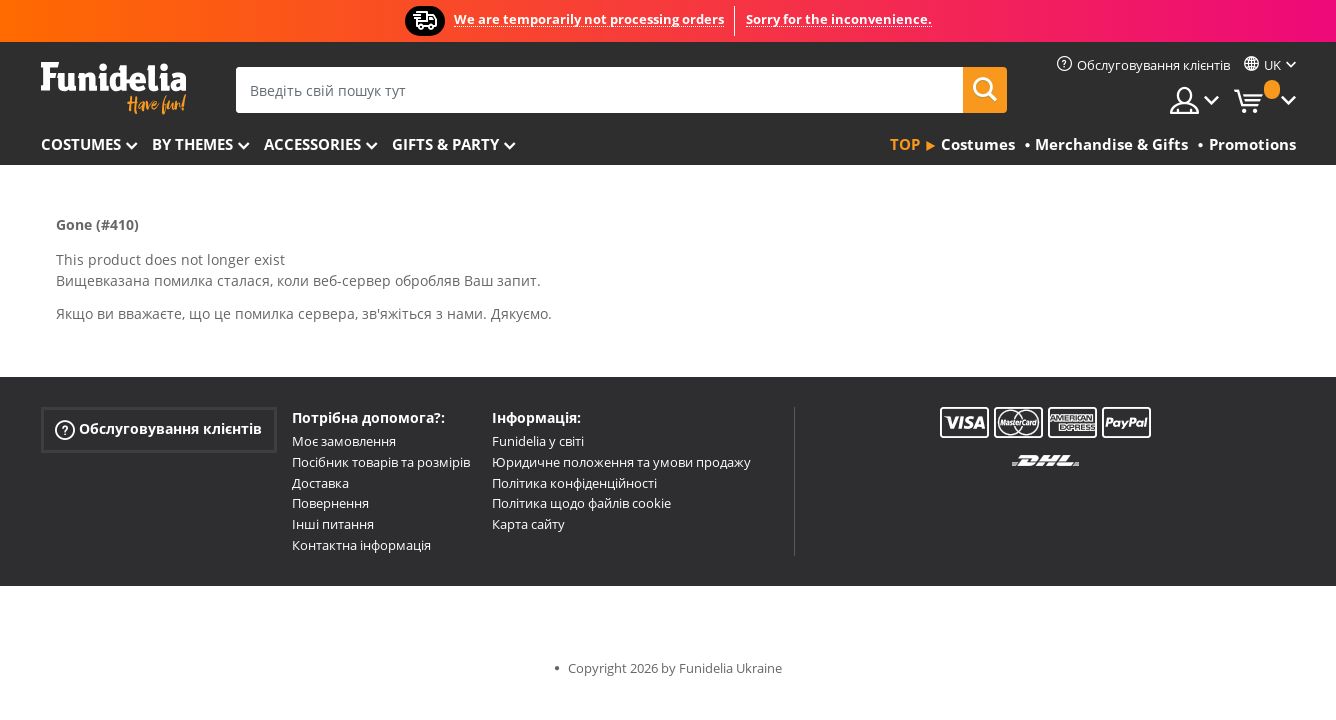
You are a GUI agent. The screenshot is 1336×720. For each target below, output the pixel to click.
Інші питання (333, 524)
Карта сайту (528, 524)
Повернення (330, 503)
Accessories (312, 144)
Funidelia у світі (538, 441)
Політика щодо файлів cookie (581, 503)
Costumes (81, 144)
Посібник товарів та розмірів (381, 462)
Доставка (320, 483)
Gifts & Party (445, 144)
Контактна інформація (361, 545)
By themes (192, 144)
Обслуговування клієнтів (158, 429)
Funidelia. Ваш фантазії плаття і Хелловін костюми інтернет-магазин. (113, 88)
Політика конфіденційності (574, 483)
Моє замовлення (344, 441)
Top (905, 144)
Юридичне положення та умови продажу (621, 462)
